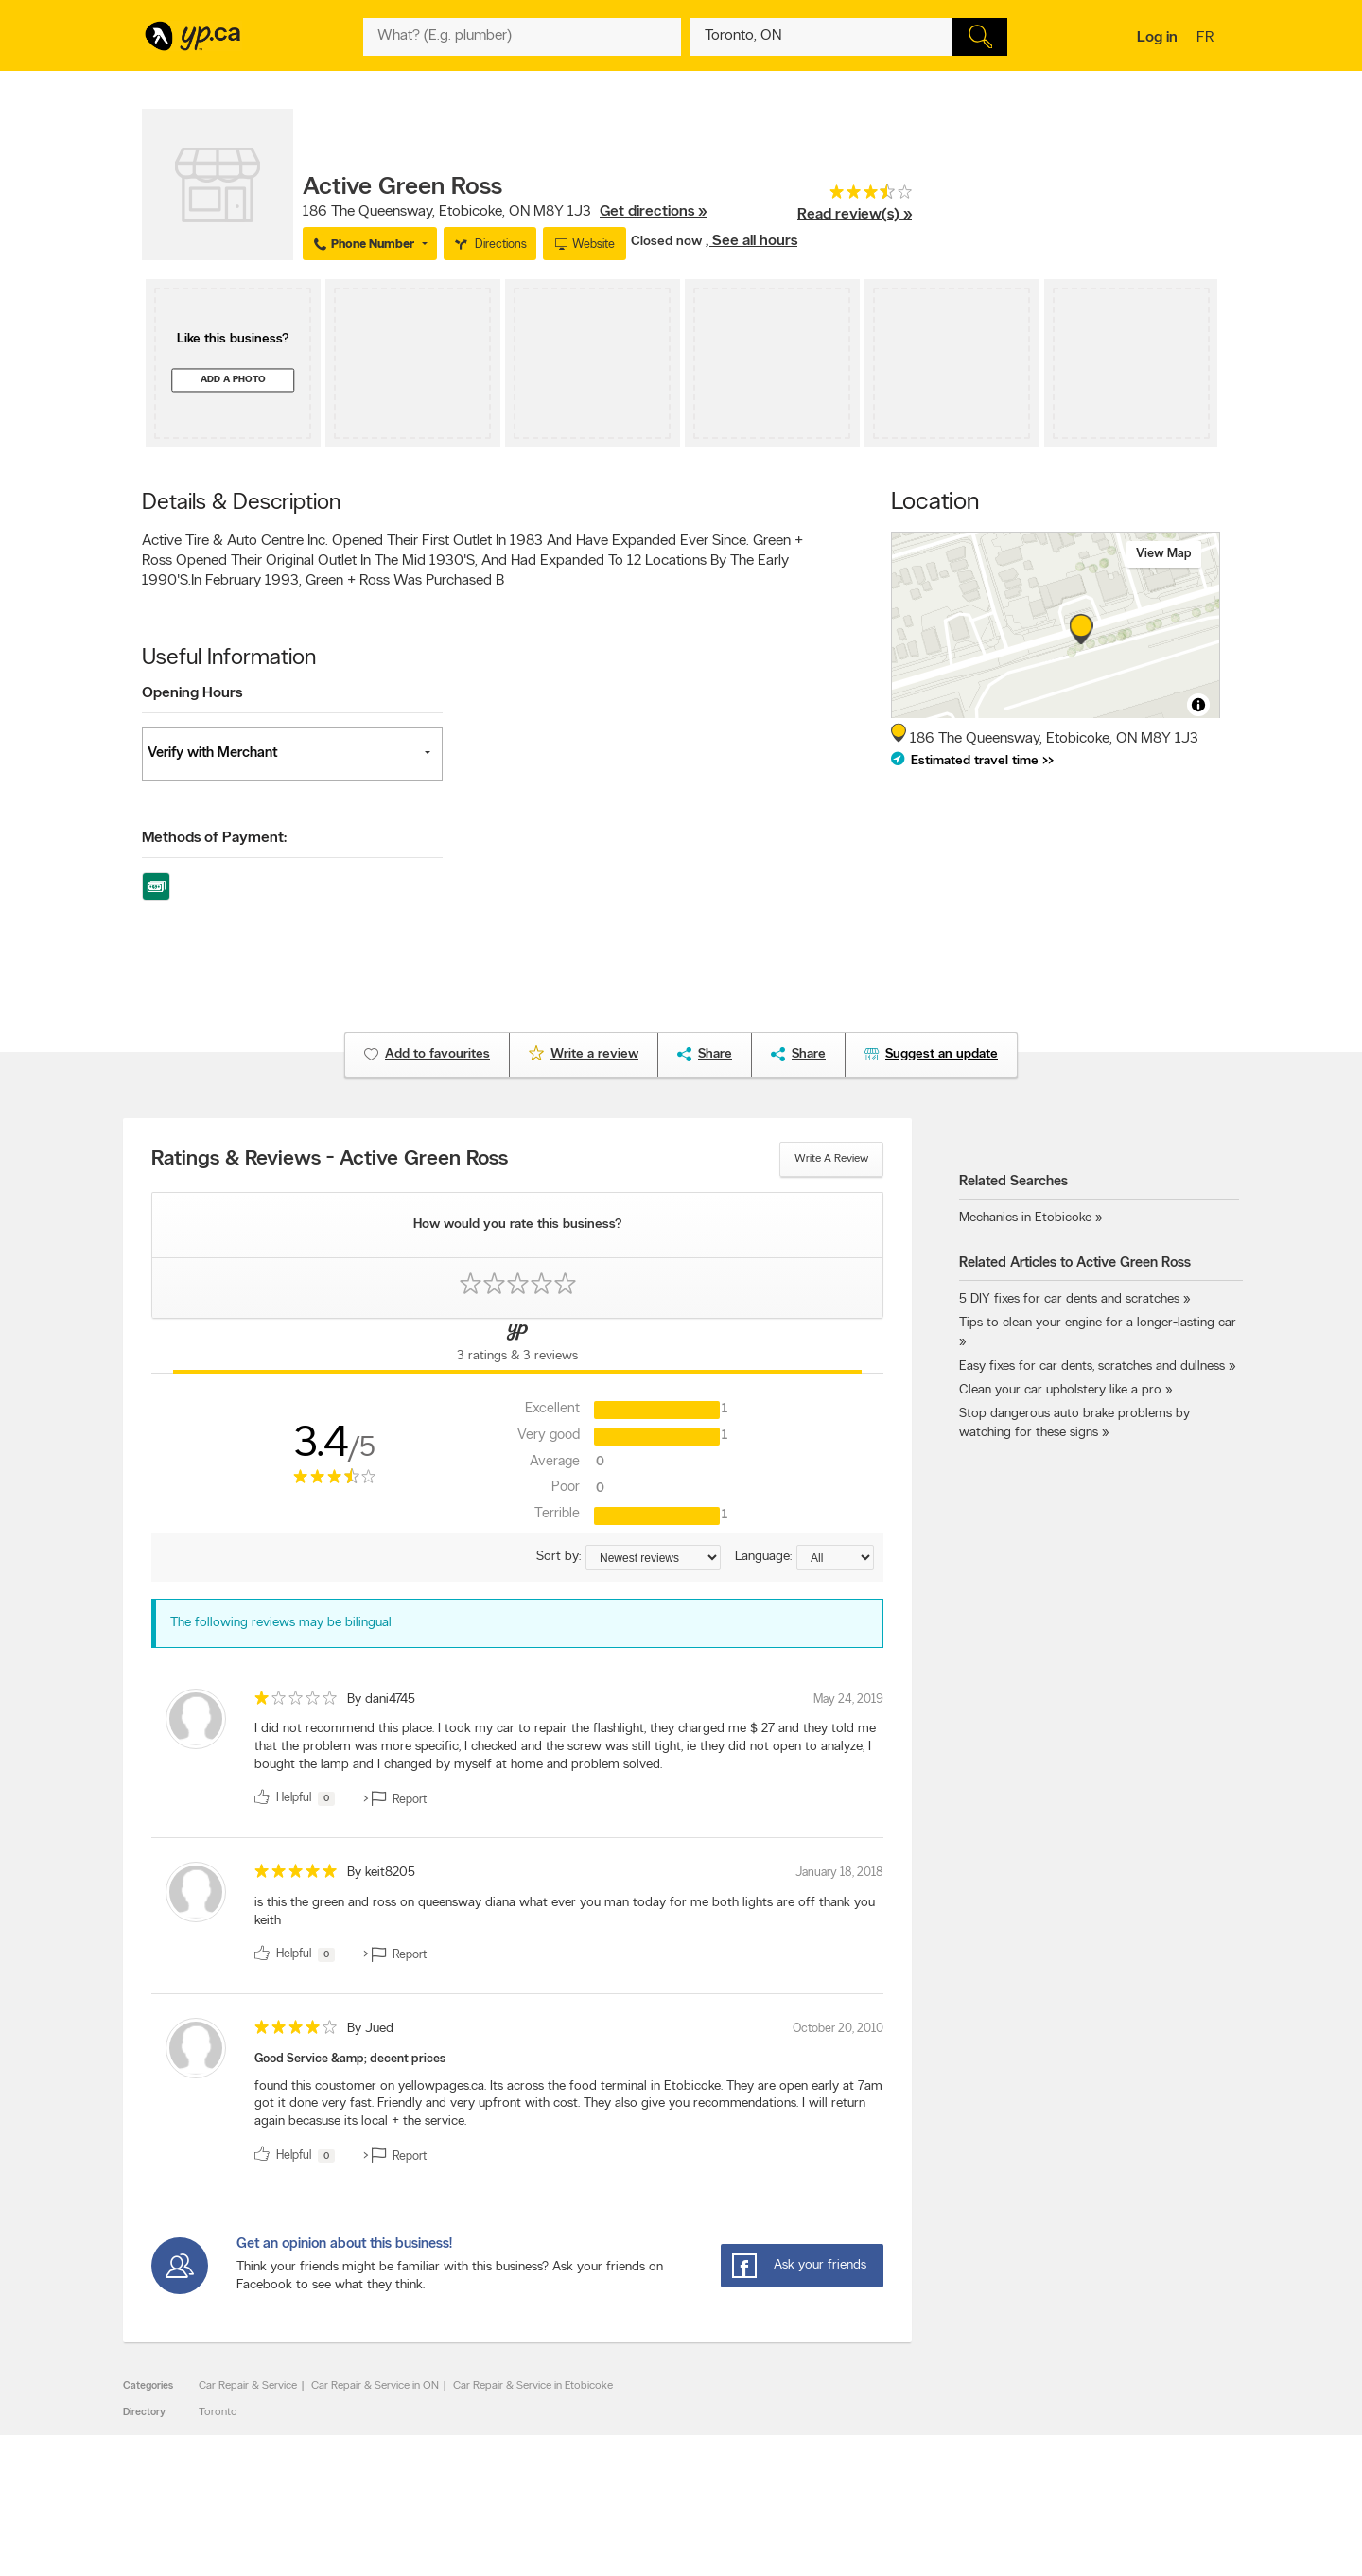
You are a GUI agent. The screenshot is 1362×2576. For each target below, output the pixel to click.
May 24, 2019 (848, 1699)
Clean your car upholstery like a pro (1062, 1390)
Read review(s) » (854, 214)
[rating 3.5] (854, 196)
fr (1207, 38)
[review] (517, 1751)
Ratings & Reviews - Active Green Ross (329, 1159)
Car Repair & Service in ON (375, 2386)
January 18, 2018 (839, 1872)
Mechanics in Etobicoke (1025, 1218)
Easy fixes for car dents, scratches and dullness (1092, 1366)
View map (1164, 554)
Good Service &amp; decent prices (349, 2059)
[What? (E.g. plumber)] (522, 37)
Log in (1157, 37)
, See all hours (751, 241)
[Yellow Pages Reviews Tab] (517, 1346)
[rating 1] (296, 1702)
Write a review (831, 1159)
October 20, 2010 (838, 2029)
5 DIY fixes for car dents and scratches (1069, 1299)
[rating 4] (296, 2031)
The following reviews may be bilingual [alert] (281, 1623)
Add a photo (233, 380)
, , (505, 211)
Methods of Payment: (214, 838)
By (381, 1699)
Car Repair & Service (248, 2386)
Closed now (668, 242)
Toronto (218, 2412)
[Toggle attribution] (1198, 704)
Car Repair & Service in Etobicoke (533, 2386)
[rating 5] (296, 1875)
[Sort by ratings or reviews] (653, 1557)
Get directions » (653, 211)
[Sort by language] (835, 1557)
